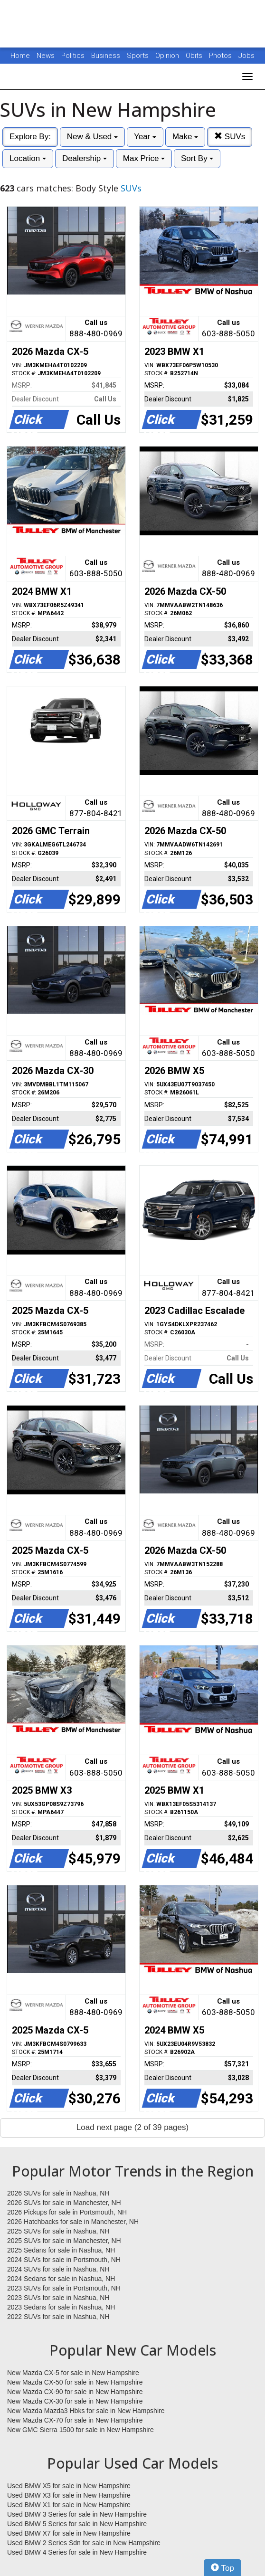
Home (20, 55)
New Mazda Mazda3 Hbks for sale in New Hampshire (85, 2410)
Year (145, 136)
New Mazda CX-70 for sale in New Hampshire (75, 2420)
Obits (195, 55)
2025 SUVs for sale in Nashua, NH (58, 2231)
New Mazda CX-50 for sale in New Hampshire (75, 2382)
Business (106, 55)
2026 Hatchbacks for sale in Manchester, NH (73, 2221)
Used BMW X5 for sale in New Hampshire (69, 2486)
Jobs (246, 55)
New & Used (92, 136)
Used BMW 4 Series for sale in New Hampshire (77, 2552)
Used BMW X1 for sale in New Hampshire (69, 2505)
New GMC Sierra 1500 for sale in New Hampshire (80, 2429)
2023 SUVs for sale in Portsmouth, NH (64, 2288)
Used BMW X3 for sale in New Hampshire (69, 2495)
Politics (73, 55)
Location (27, 158)
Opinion (168, 55)
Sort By (197, 158)
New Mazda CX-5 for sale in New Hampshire (73, 2372)
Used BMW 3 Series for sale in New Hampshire (77, 2514)
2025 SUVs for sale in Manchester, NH (64, 2240)
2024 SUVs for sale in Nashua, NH (58, 2269)
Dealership (84, 158)
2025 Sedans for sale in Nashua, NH (61, 2250)
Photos (221, 55)
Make (185, 136)
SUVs (229, 136)
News (46, 55)
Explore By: (30, 136)
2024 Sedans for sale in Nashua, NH (61, 2278)
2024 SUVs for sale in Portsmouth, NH (64, 2259)
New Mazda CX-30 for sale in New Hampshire (75, 2401)
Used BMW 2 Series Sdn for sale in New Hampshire (84, 2543)
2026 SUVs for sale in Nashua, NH (58, 2193)
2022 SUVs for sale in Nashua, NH (58, 2316)
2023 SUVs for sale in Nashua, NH (58, 2297)
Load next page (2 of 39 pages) (132, 2127)
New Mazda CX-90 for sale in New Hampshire (75, 2391)
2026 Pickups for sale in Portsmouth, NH (67, 2212)
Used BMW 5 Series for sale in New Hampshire (77, 2524)
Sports (139, 55)
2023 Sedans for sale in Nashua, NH (61, 2307)
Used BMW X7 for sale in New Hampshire (69, 2533)
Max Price (144, 158)
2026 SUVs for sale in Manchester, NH (64, 2202)
